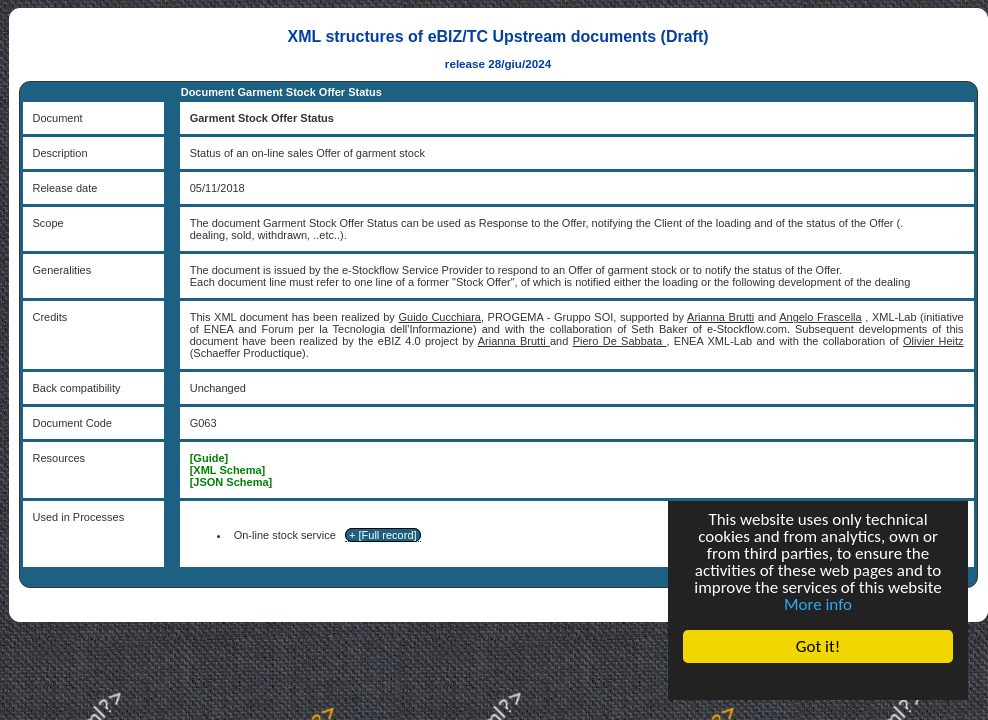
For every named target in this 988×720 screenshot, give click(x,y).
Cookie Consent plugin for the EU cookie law (818, 681)
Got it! (818, 646)
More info (818, 604)
